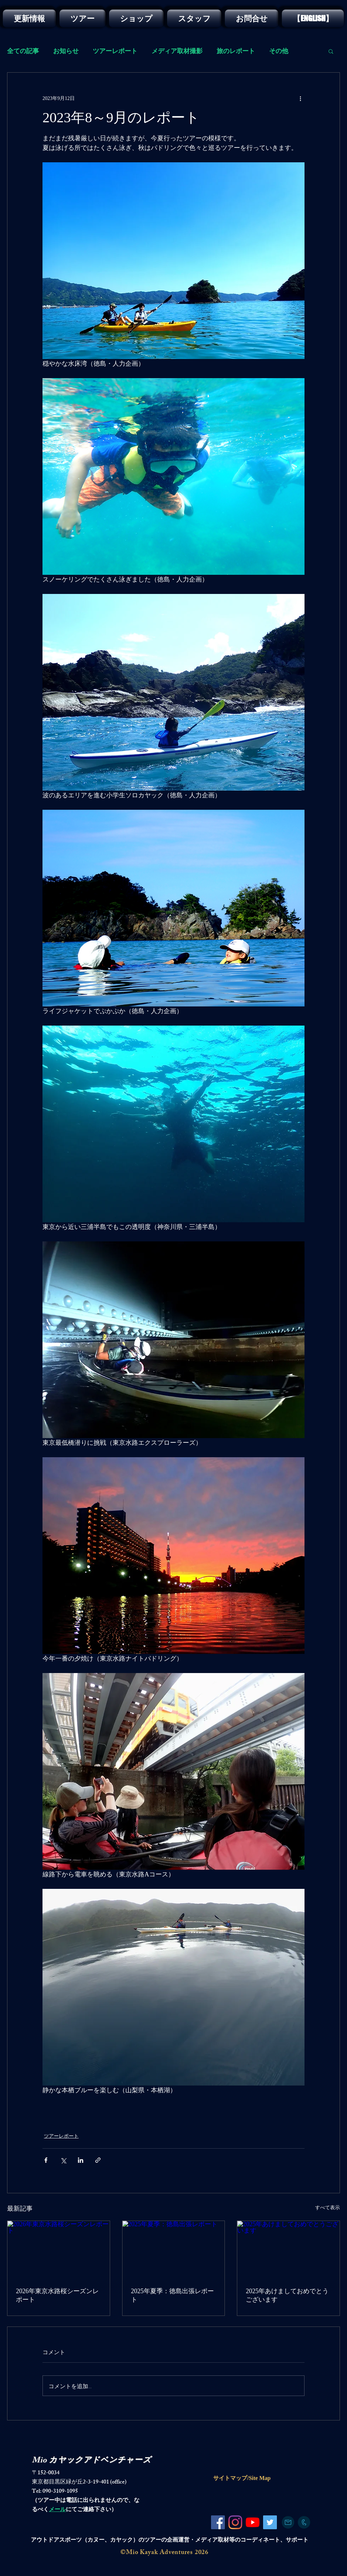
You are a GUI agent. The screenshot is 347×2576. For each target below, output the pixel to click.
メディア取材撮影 (177, 51)
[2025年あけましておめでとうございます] (288, 2249)
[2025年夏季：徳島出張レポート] (174, 2249)
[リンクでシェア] (98, 2160)
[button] (331, 51)
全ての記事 (23, 51)
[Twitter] (270, 2522)
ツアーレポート (115, 51)
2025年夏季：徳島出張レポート (172, 2295)
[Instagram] (235, 2522)
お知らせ (66, 51)
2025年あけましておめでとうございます (287, 2295)
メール (57, 2510)
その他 (278, 51)
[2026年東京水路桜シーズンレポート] (58, 2249)
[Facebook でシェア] (45, 2160)
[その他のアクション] (300, 98)
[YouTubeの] (253, 2522)
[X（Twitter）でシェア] (63, 2160)
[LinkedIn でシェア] (80, 2160)
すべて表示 (327, 2207)
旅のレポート (236, 51)
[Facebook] (218, 2522)
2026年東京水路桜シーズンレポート (57, 2295)
